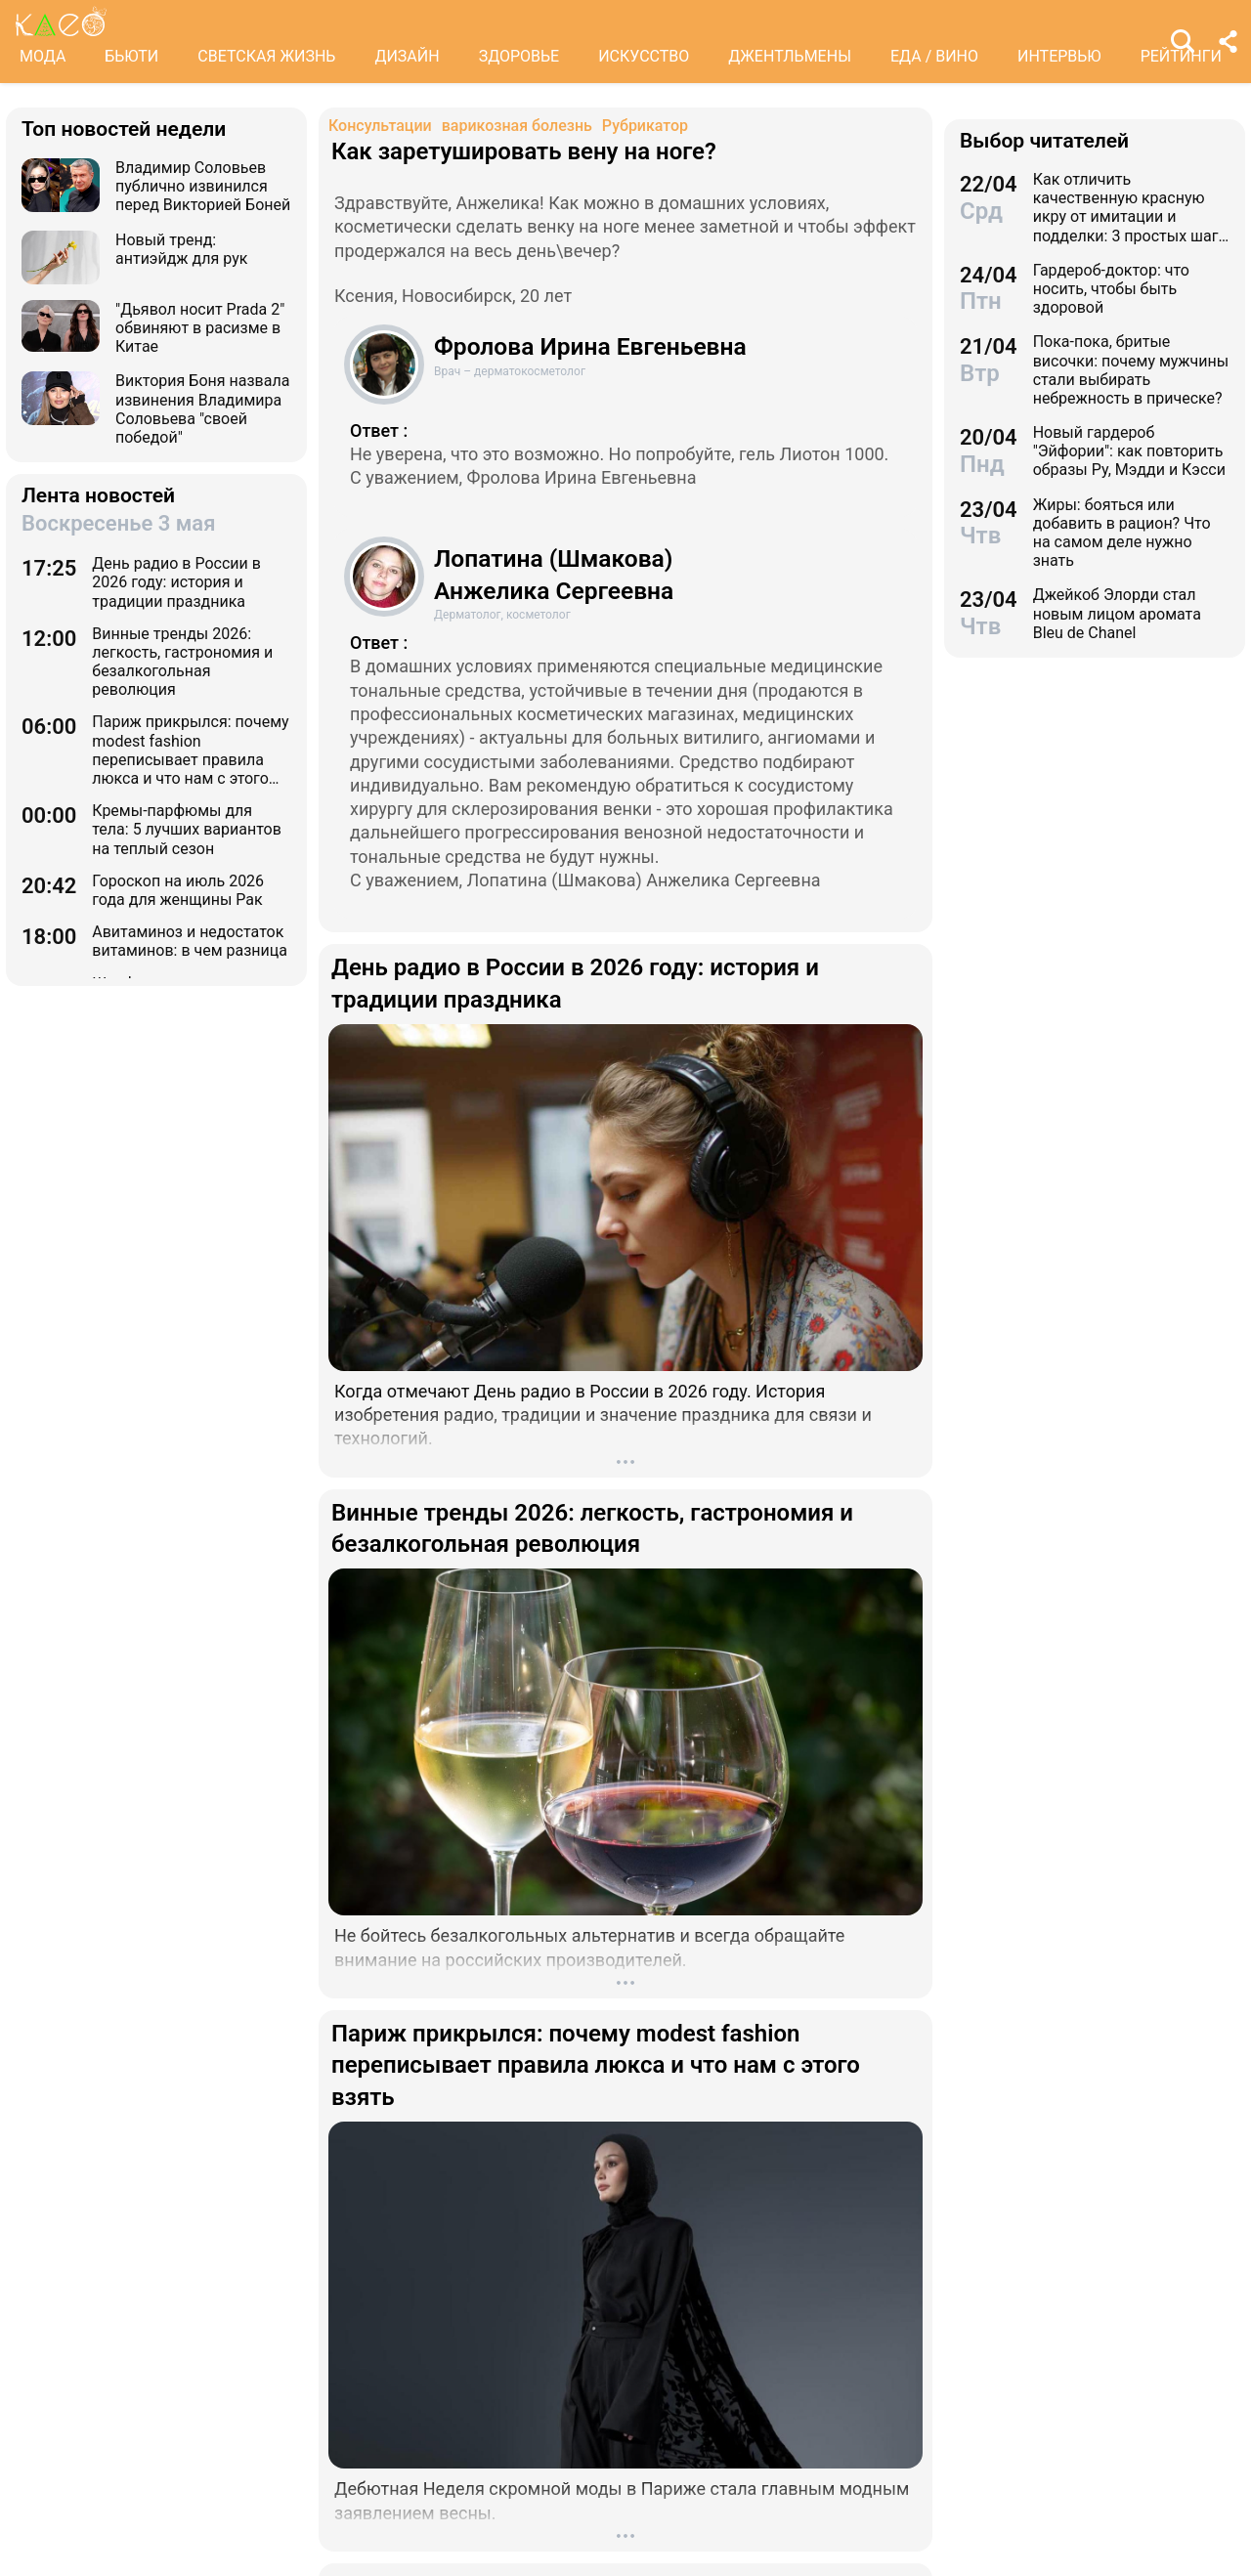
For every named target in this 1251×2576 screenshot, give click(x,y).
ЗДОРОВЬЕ (519, 56)
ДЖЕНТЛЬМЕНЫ (789, 56)
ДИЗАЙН (406, 56)
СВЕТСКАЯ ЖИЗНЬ (266, 56)
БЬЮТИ (131, 56)
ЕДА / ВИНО (934, 56)
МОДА (42, 56)
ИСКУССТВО (643, 56)
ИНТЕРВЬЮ (1059, 56)
